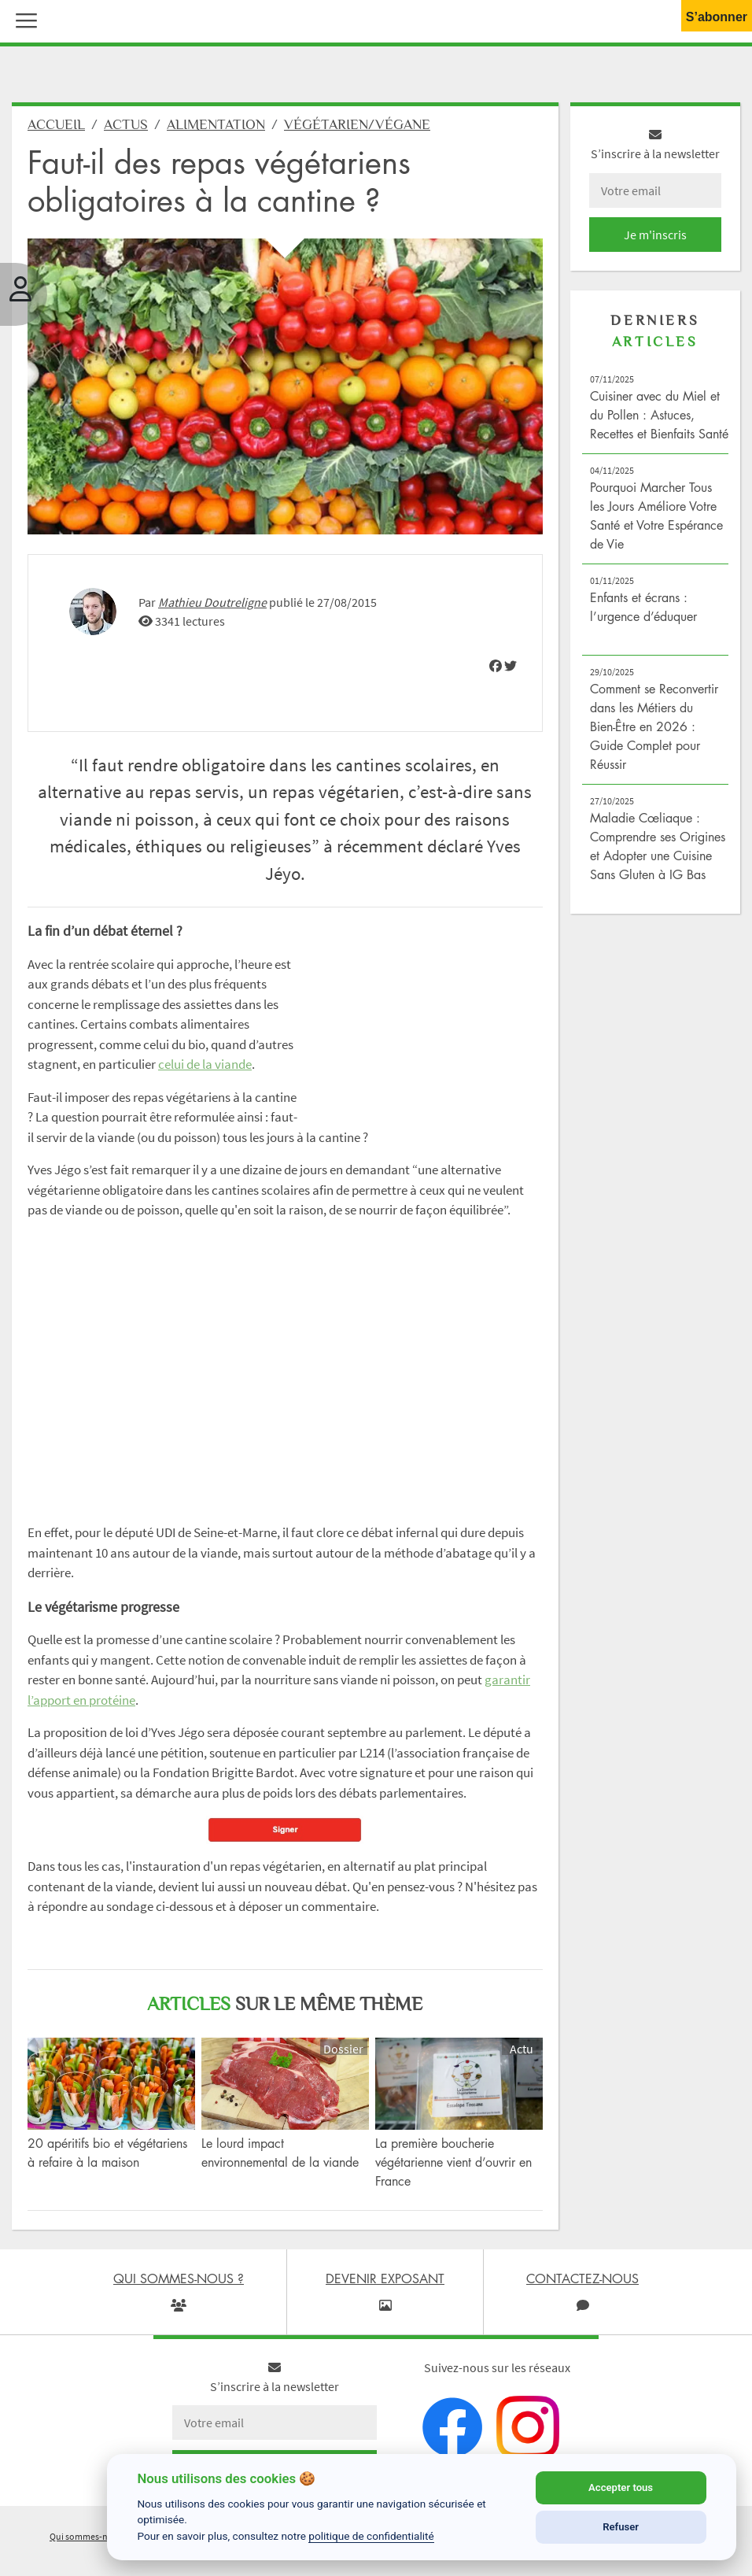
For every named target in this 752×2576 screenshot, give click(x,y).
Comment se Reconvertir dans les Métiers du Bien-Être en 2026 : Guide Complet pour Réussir (654, 726)
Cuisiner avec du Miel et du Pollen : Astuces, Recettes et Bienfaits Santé (659, 414)
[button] (23, 19)
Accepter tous (620, 2487)
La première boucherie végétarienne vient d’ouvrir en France (453, 2162)
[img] (495, 666)
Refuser (621, 2527)
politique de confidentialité (371, 2536)
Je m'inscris (655, 234)
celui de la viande (205, 1064)
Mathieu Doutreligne (212, 602)
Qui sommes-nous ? (89, 2536)
